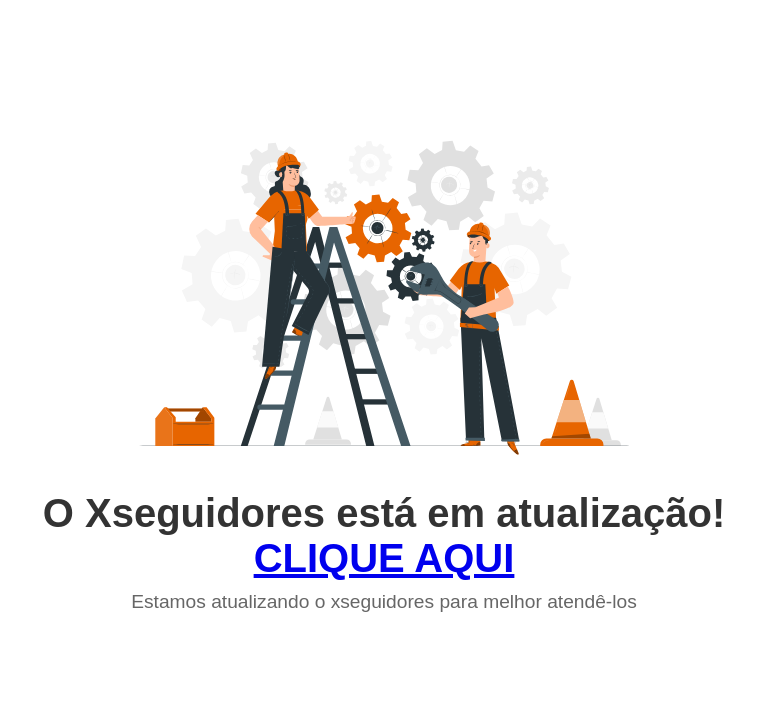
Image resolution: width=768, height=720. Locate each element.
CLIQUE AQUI (384, 558)
